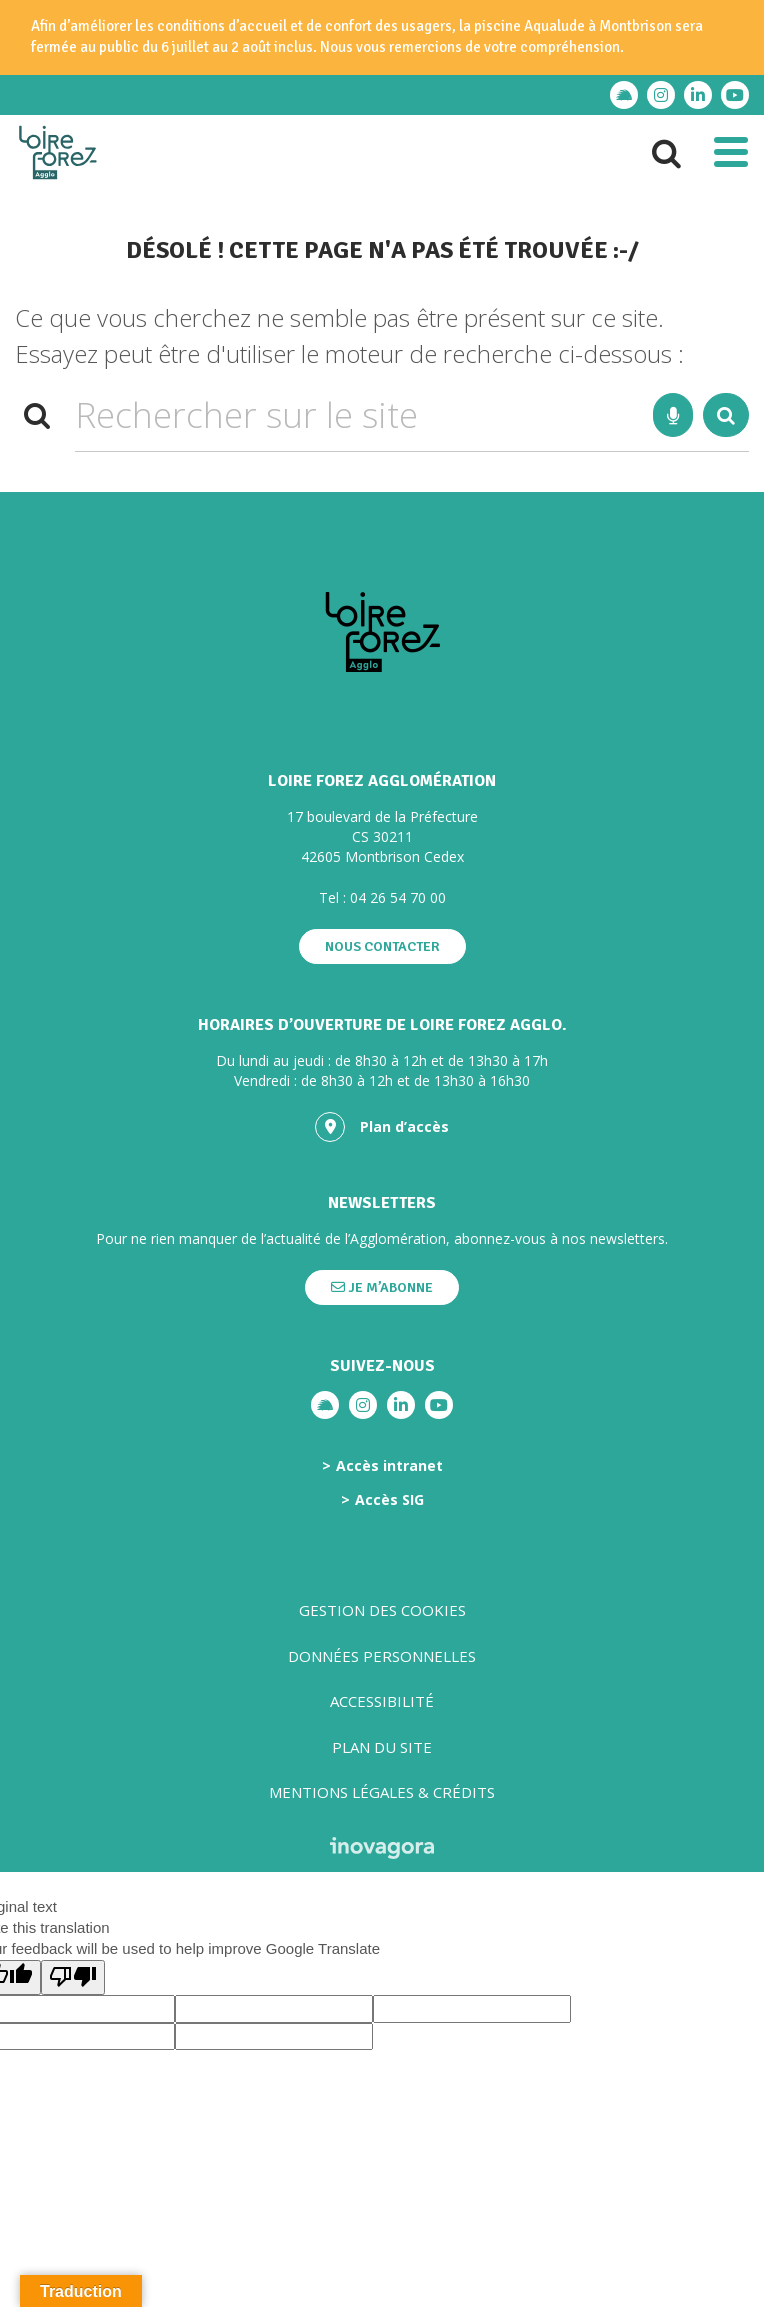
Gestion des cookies (382, 1610)
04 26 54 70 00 (398, 897)
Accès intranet (389, 1466)
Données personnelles (382, 1656)
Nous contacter (382, 946)
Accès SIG (389, 1500)
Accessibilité (382, 1701)
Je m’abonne (382, 1287)
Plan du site (382, 1747)
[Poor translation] (73, 1977)
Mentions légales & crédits (382, 1792)
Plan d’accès (382, 1127)
